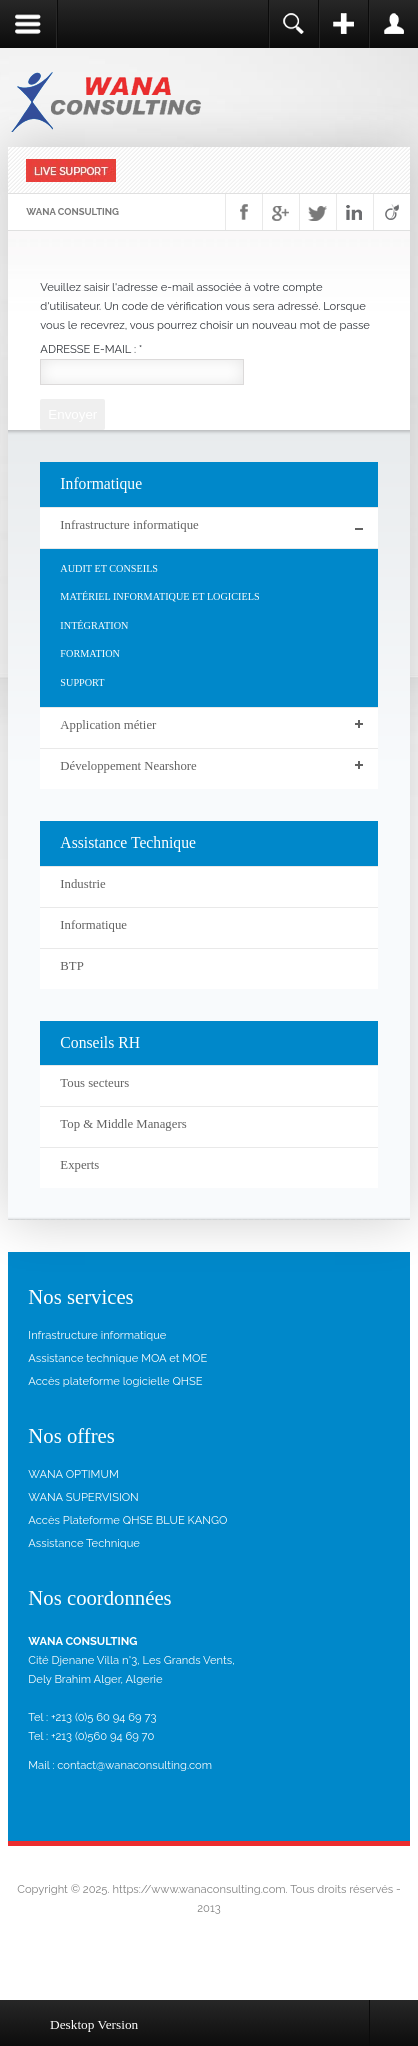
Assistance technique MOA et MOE (117, 1358)
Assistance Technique (84, 1543)
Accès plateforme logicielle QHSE (115, 1381)
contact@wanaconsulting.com (134, 1765)
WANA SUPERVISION (83, 1497)
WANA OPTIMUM (73, 1474)
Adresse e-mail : (91, 349)
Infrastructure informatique (97, 1335)
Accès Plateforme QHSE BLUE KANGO (127, 1520)
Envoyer (72, 414)
